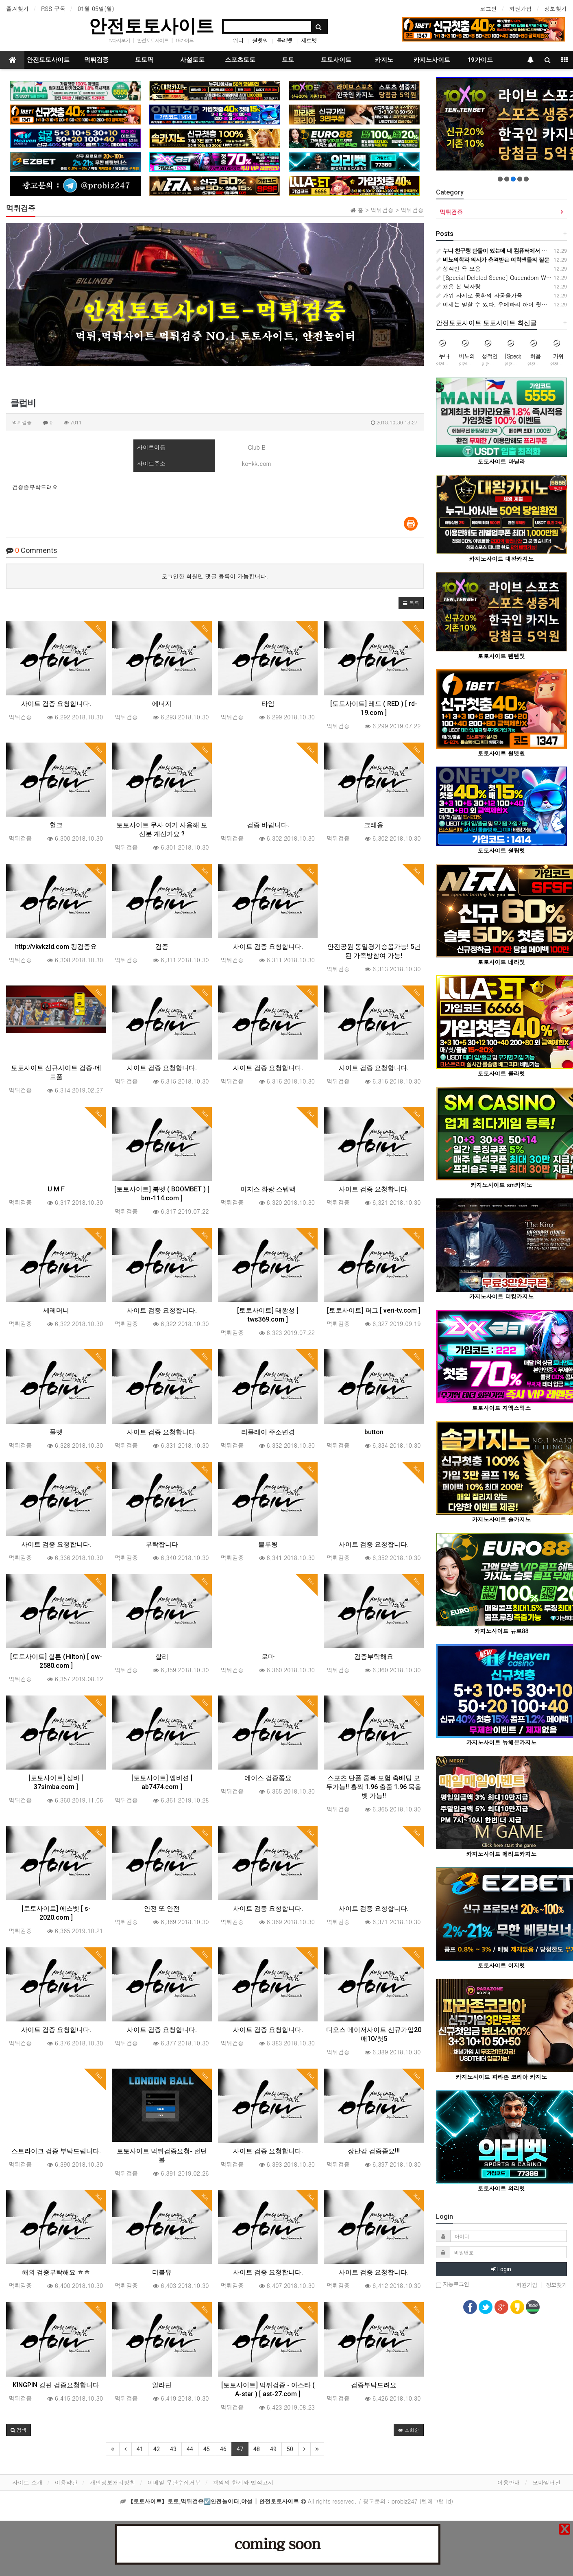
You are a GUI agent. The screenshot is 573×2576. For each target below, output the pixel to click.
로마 (268, 1657)
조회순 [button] (408, 2429)
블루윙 (268, 1544)
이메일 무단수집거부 (174, 2482)
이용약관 (66, 2482)
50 (290, 2449)
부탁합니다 (162, 1544)
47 (240, 2449)
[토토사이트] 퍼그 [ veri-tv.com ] (373, 1310)
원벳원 (260, 40)
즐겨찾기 (17, 8)
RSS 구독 (53, 8)
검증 (161, 946)
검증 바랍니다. (268, 825)
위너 (238, 40)
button (373, 1432)
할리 (161, 1657)
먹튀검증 (96, 59)
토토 (288, 59)
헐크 (56, 825)
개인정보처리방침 (112, 2482)
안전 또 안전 (162, 1908)
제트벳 (309, 40)
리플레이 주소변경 (268, 1432)
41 (140, 2449)
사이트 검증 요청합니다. (56, 704)
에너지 (162, 704)
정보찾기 (555, 8)
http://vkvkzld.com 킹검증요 (56, 946)
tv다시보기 (119, 40)
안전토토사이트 (151, 26)
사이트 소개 (27, 2482)
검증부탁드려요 (374, 2385)
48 (256, 2449)
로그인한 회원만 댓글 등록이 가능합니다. (214, 576)
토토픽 (144, 59)
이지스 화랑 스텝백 (268, 1189)
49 (273, 2449)
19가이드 (184, 40)
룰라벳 (284, 40)
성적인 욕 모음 (458, 268)
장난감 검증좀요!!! (374, 2151)
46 (223, 2449)
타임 (268, 704)
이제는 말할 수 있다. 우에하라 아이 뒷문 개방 (498, 304)
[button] (411, 603)
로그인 (488, 8)
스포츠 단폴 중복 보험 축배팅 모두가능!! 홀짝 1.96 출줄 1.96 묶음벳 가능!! (373, 1787)
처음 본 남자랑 (458, 286)
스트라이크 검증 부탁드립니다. (56, 2151)
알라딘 (162, 2385)
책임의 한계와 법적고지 (243, 2482)
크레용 (373, 825)
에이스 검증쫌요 (268, 1778)
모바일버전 (546, 2482)
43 (173, 2449)
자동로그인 (452, 2284)
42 (156, 2449)
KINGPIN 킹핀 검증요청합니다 (56, 2385)
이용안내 (508, 2482)
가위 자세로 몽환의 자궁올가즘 (479, 295)
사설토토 (192, 59)
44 (190, 2449)
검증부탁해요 (373, 1657)
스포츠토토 (240, 59)
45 (206, 2449)
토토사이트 (336, 59)
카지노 (384, 59)
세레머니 (56, 1310)
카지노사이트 (432, 59)
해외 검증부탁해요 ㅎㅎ (56, 2272)
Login (501, 2269)
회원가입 (520, 8)
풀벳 (56, 1432)
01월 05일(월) (96, 8)
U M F (56, 1189)
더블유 (162, 2272)
